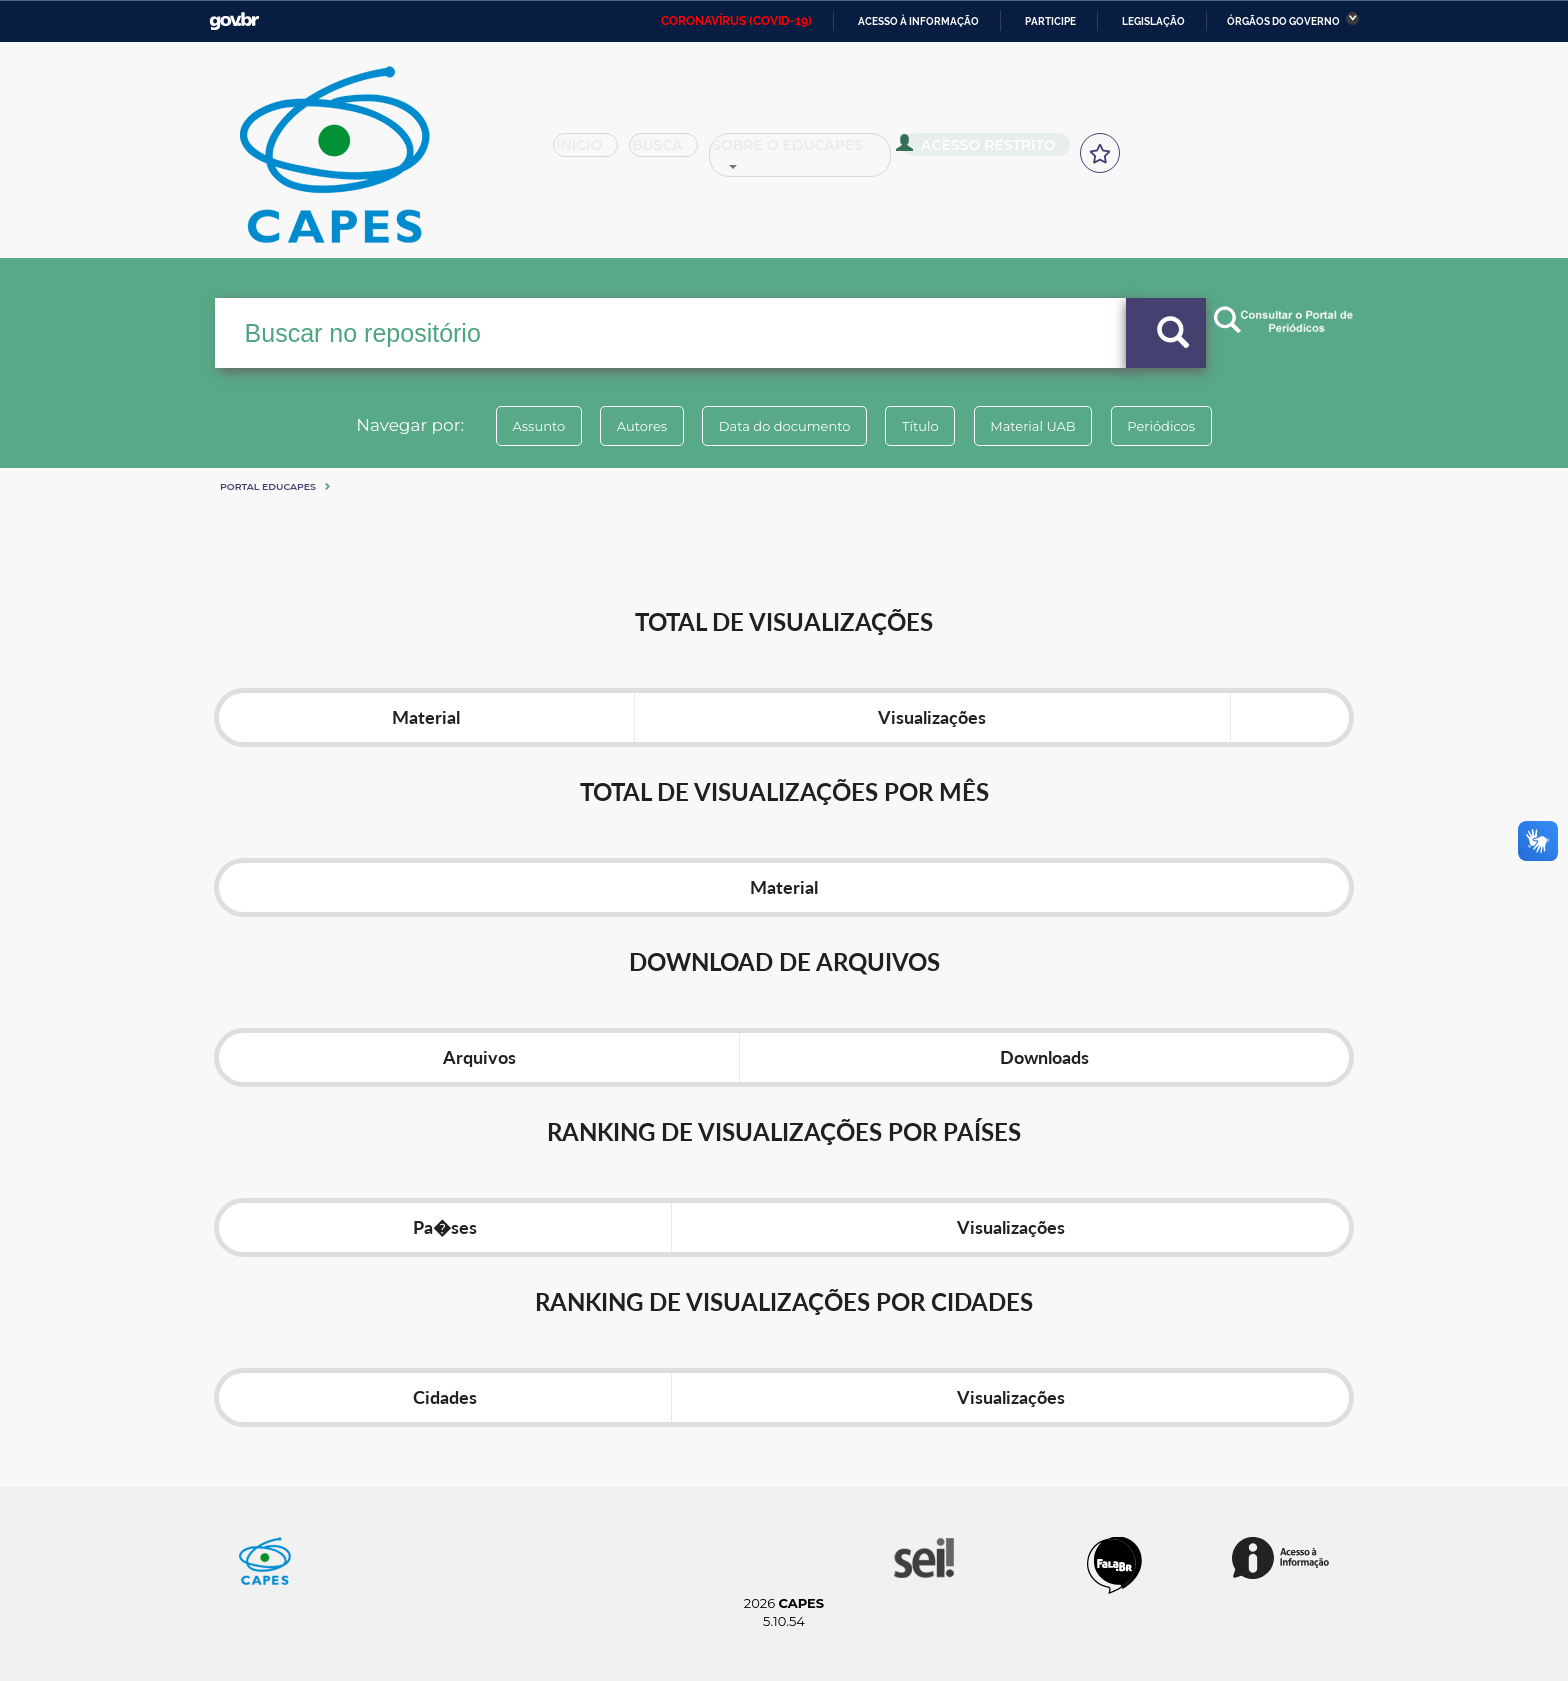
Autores (629, 426)
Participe (1050, 21)
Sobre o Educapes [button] (810, 152)
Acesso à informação (918, 21)
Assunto (517, 426)
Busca (672, 152)
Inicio (591, 152)
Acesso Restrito (984, 150)
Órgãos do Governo (1283, 21)
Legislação (1153, 21)
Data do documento (780, 426)
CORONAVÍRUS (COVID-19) (736, 21)
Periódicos (1183, 426)
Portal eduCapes (268, 486)
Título (924, 426)
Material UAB (1045, 426)
